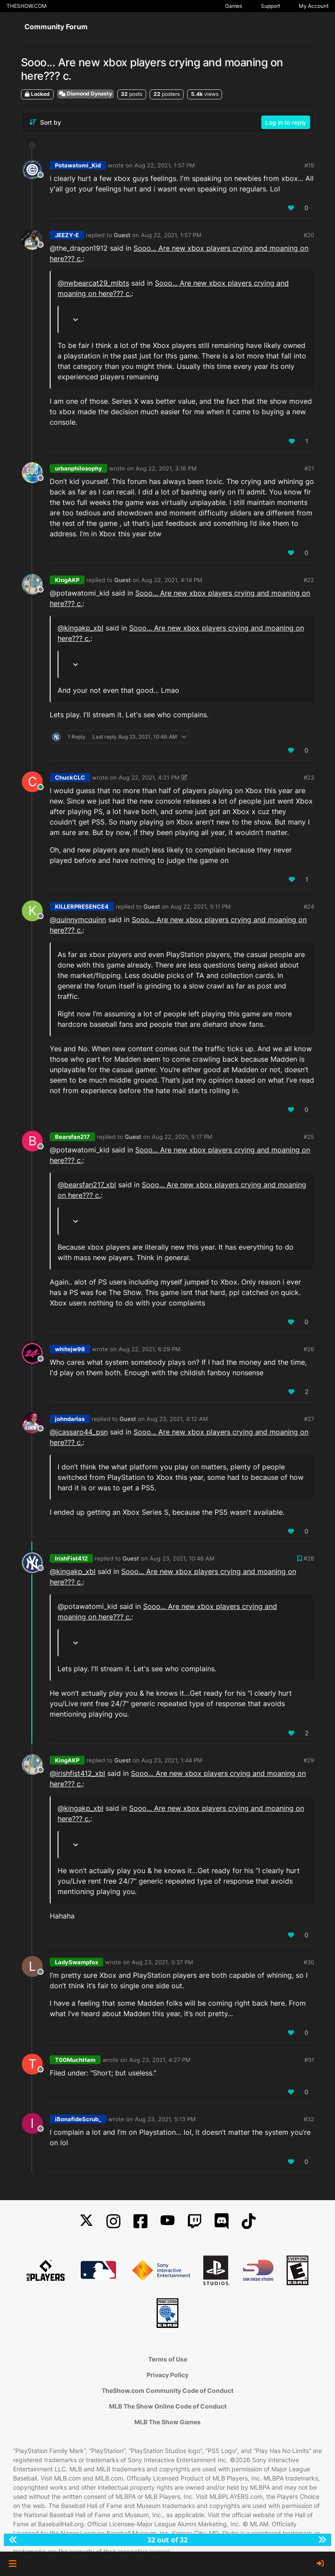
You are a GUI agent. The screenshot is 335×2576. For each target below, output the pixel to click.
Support (270, 6)
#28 (309, 1558)
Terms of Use (167, 2359)
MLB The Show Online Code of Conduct (167, 2406)
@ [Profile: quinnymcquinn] (78, 919)
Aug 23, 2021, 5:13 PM (165, 2119)
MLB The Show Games (167, 2422)
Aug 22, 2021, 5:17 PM (182, 1136)
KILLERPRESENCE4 (82, 906)
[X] (86, 2221)
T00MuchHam (75, 2059)
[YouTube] (167, 2221)
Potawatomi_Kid (78, 165)
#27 (309, 1418)
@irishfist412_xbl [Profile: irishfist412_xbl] (77, 1773)
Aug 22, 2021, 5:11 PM (201, 906)
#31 (309, 2059)
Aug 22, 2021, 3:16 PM (166, 468)
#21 (309, 468)
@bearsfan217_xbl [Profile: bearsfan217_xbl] (87, 1184)
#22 (309, 579)
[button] (12, 2564)
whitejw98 (70, 1349)
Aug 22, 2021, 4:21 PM (149, 777)
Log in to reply (285, 122)
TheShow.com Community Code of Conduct (167, 2390)
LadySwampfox (76, 1962)
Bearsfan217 (72, 1136)
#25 (309, 1136)
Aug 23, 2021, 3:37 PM (162, 1962)
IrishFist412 (71, 1558)
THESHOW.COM (27, 6)
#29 (309, 1760)
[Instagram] (113, 2221)
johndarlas (70, 1418)
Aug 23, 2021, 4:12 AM (177, 1418)
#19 (309, 165)
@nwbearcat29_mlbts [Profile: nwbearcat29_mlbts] (93, 283)
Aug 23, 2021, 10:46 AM (182, 1558)
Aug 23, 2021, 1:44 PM (171, 1760)
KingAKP (67, 579)
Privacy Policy (167, 2374)
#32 (309, 2119)
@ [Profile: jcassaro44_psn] (79, 1432)
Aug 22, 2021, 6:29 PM (150, 1349)
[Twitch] (195, 2221)
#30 (309, 1962)
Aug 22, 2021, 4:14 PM (171, 579)
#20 (309, 235)
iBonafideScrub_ (78, 2119)
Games (233, 6)
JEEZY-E (67, 235)
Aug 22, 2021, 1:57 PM (164, 165)
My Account (313, 6)
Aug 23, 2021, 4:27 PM (160, 2059)
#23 (309, 777)
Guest (122, 235)
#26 (309, 1349)
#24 (309, 906)
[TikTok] (249, 2221)
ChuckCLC (70, 777)
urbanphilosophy (78, 468)
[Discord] (222, 2221)
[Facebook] (140, 2221)
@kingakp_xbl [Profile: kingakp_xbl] (80, 628)
